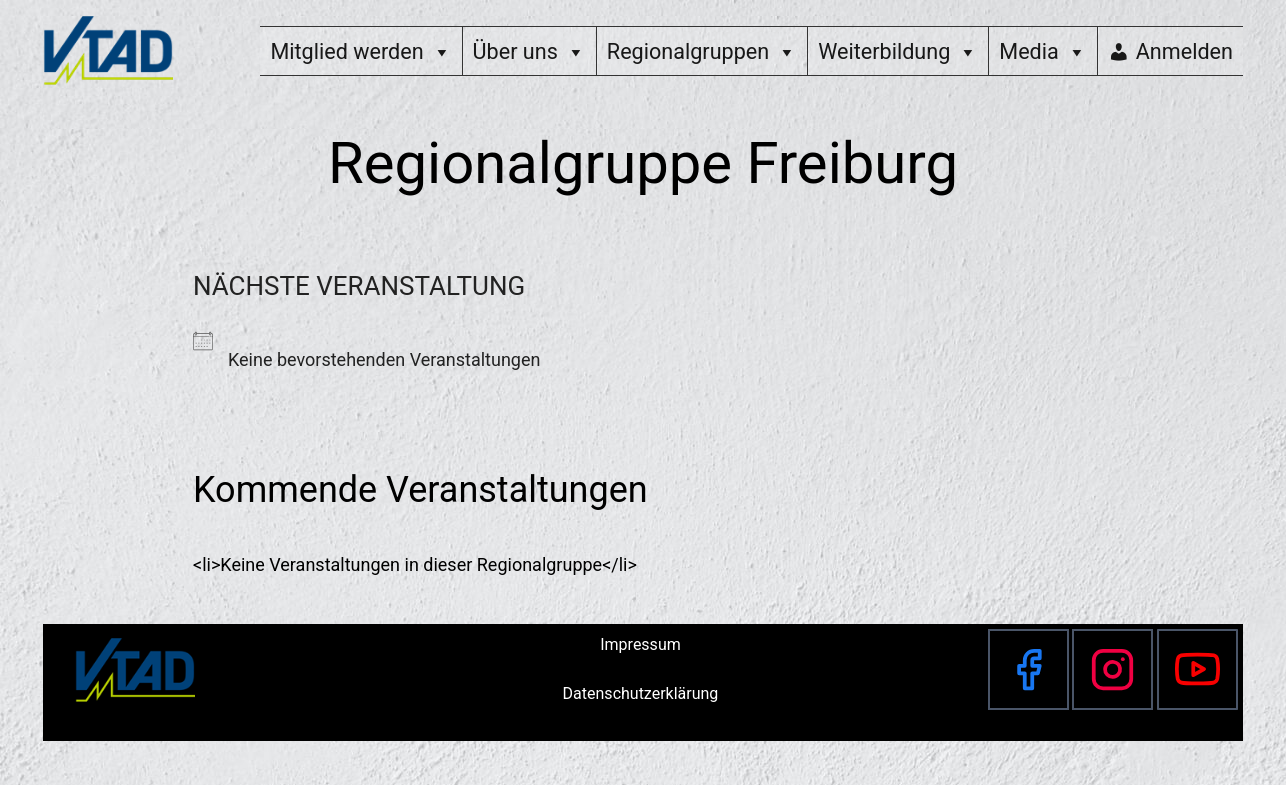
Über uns (529, 51)
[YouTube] (1197, 669)
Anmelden (1184, 51)
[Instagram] (1112, 669)
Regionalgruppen (702, 51)
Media (1042, 51)
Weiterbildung (898, 51)
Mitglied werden (360, 51)
